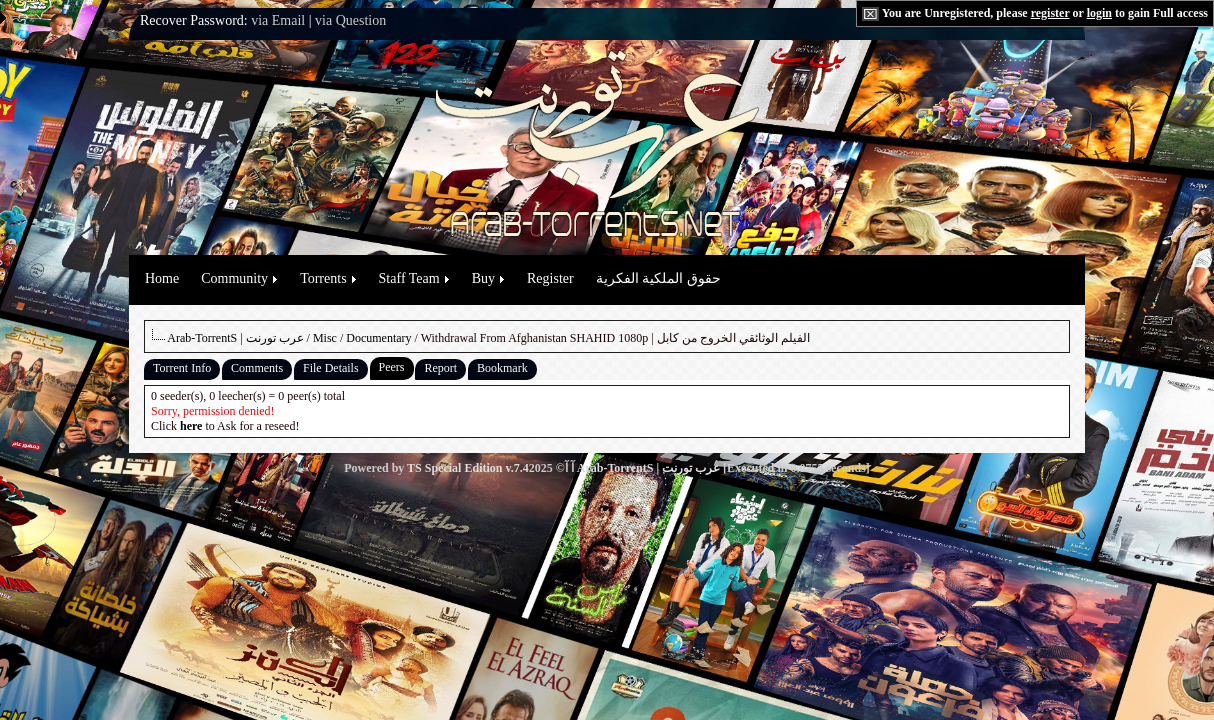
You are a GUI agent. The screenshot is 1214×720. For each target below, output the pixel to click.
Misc (325, 338)
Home (162, 278)
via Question (350, 20)
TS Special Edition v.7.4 (468, 468)
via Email (278, 20)
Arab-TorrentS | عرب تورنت (235, 338)
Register (550, 278)
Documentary (378, 338)
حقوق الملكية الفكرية (658, 278)
